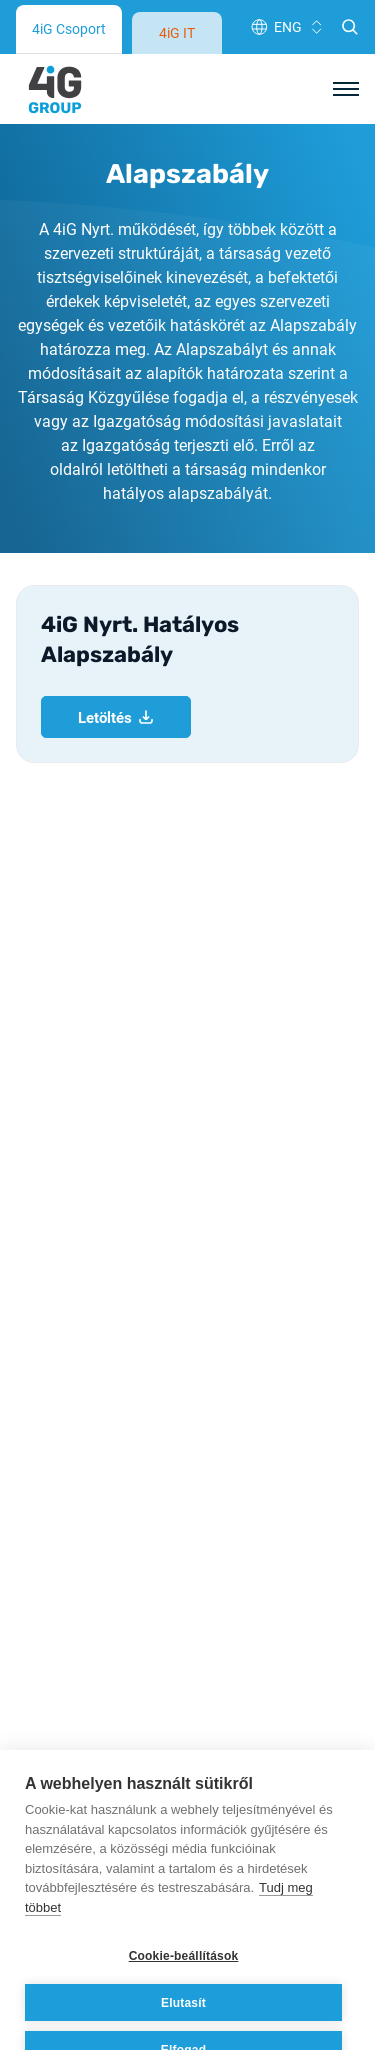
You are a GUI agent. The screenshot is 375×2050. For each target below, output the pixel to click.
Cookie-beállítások (184, 1913)
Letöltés (116, 436)
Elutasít (183, 1960)
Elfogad (183, 2007)
